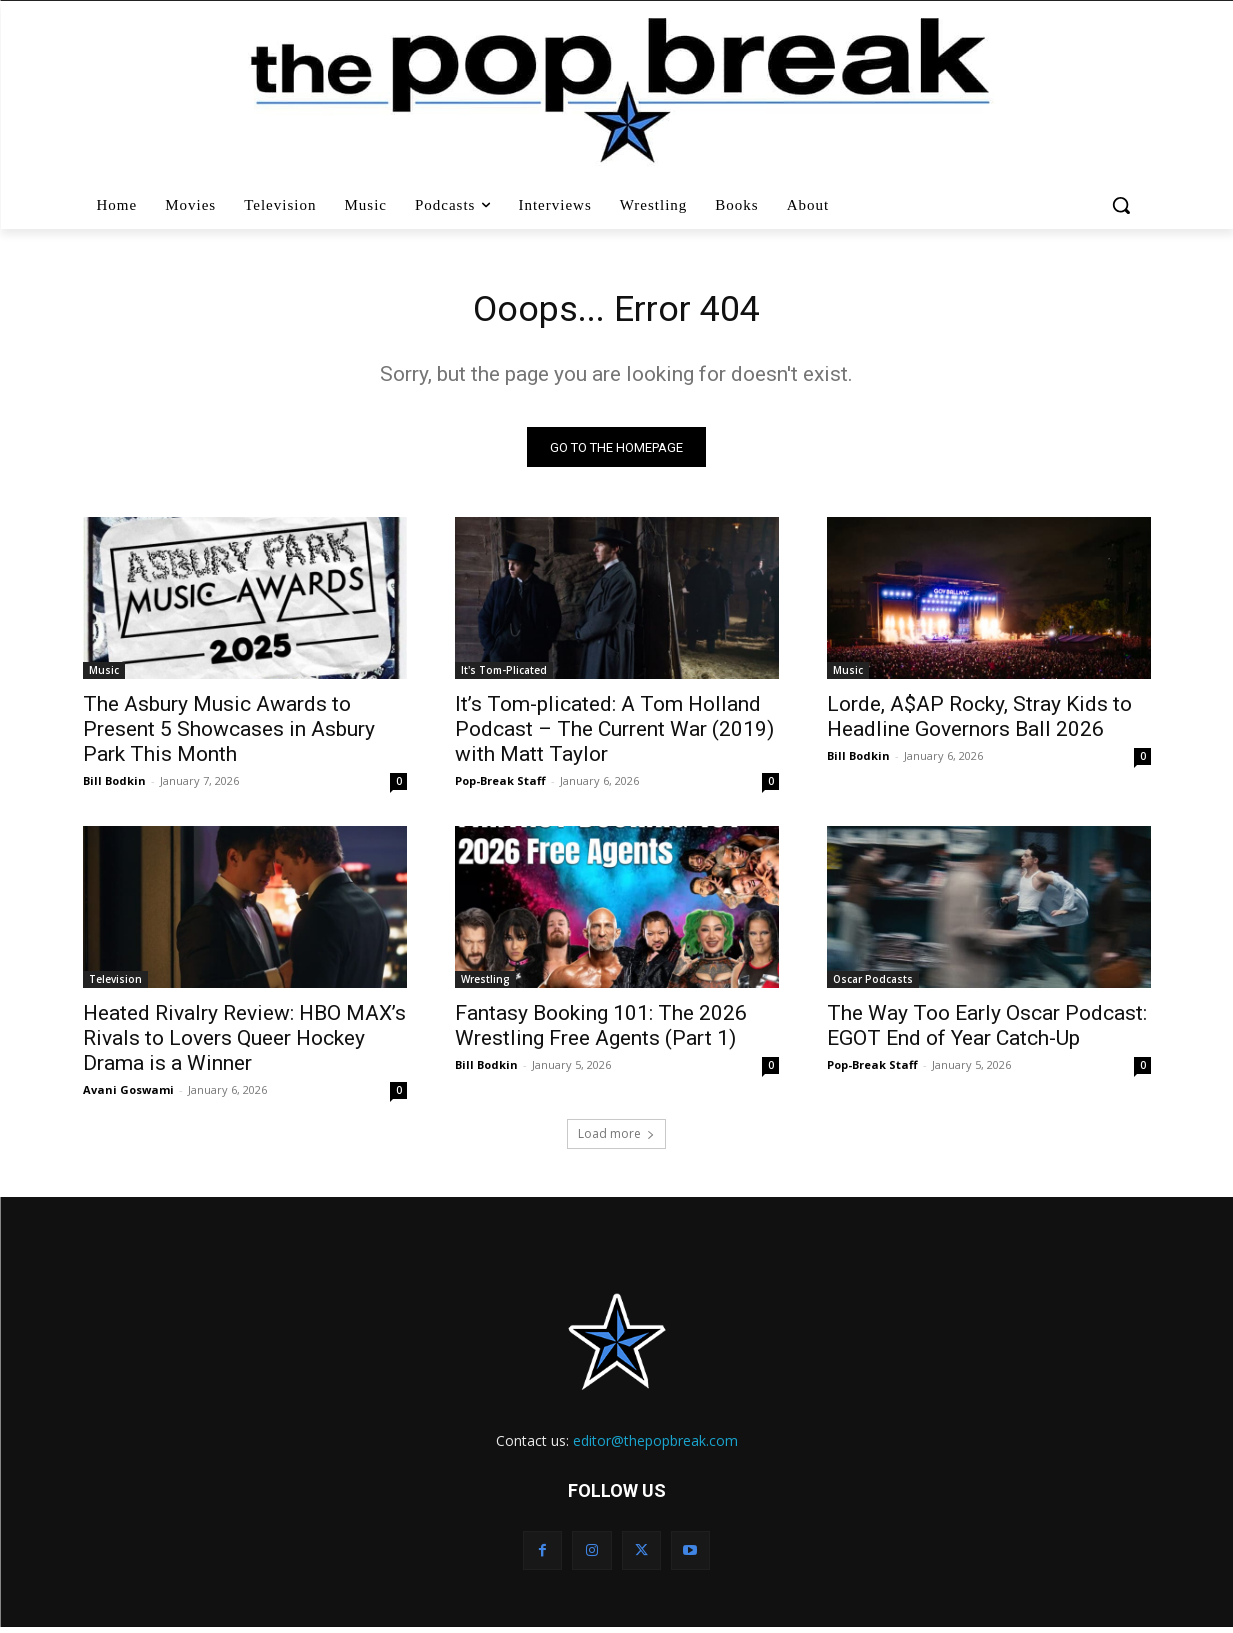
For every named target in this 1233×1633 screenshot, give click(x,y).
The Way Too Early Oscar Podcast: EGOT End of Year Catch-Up (987, 1031)
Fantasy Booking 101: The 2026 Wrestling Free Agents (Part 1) (601, 1031)
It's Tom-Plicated (504, 676)
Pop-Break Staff (500, 786)
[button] (1123, 205)
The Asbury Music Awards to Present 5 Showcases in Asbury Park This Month (229, 735)
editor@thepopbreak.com (655, 1446)
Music (104, 676)
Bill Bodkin (114, 786)
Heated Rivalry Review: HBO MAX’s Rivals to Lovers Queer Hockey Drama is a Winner (244, 1044)
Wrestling (485, 985)
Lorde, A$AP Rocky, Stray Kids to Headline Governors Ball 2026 (979, 722)
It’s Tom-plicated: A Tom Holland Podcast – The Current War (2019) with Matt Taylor (614, 735)
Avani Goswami (128, 1095)
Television (115, 985)
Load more (616, 1139)
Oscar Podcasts (873, 985)
